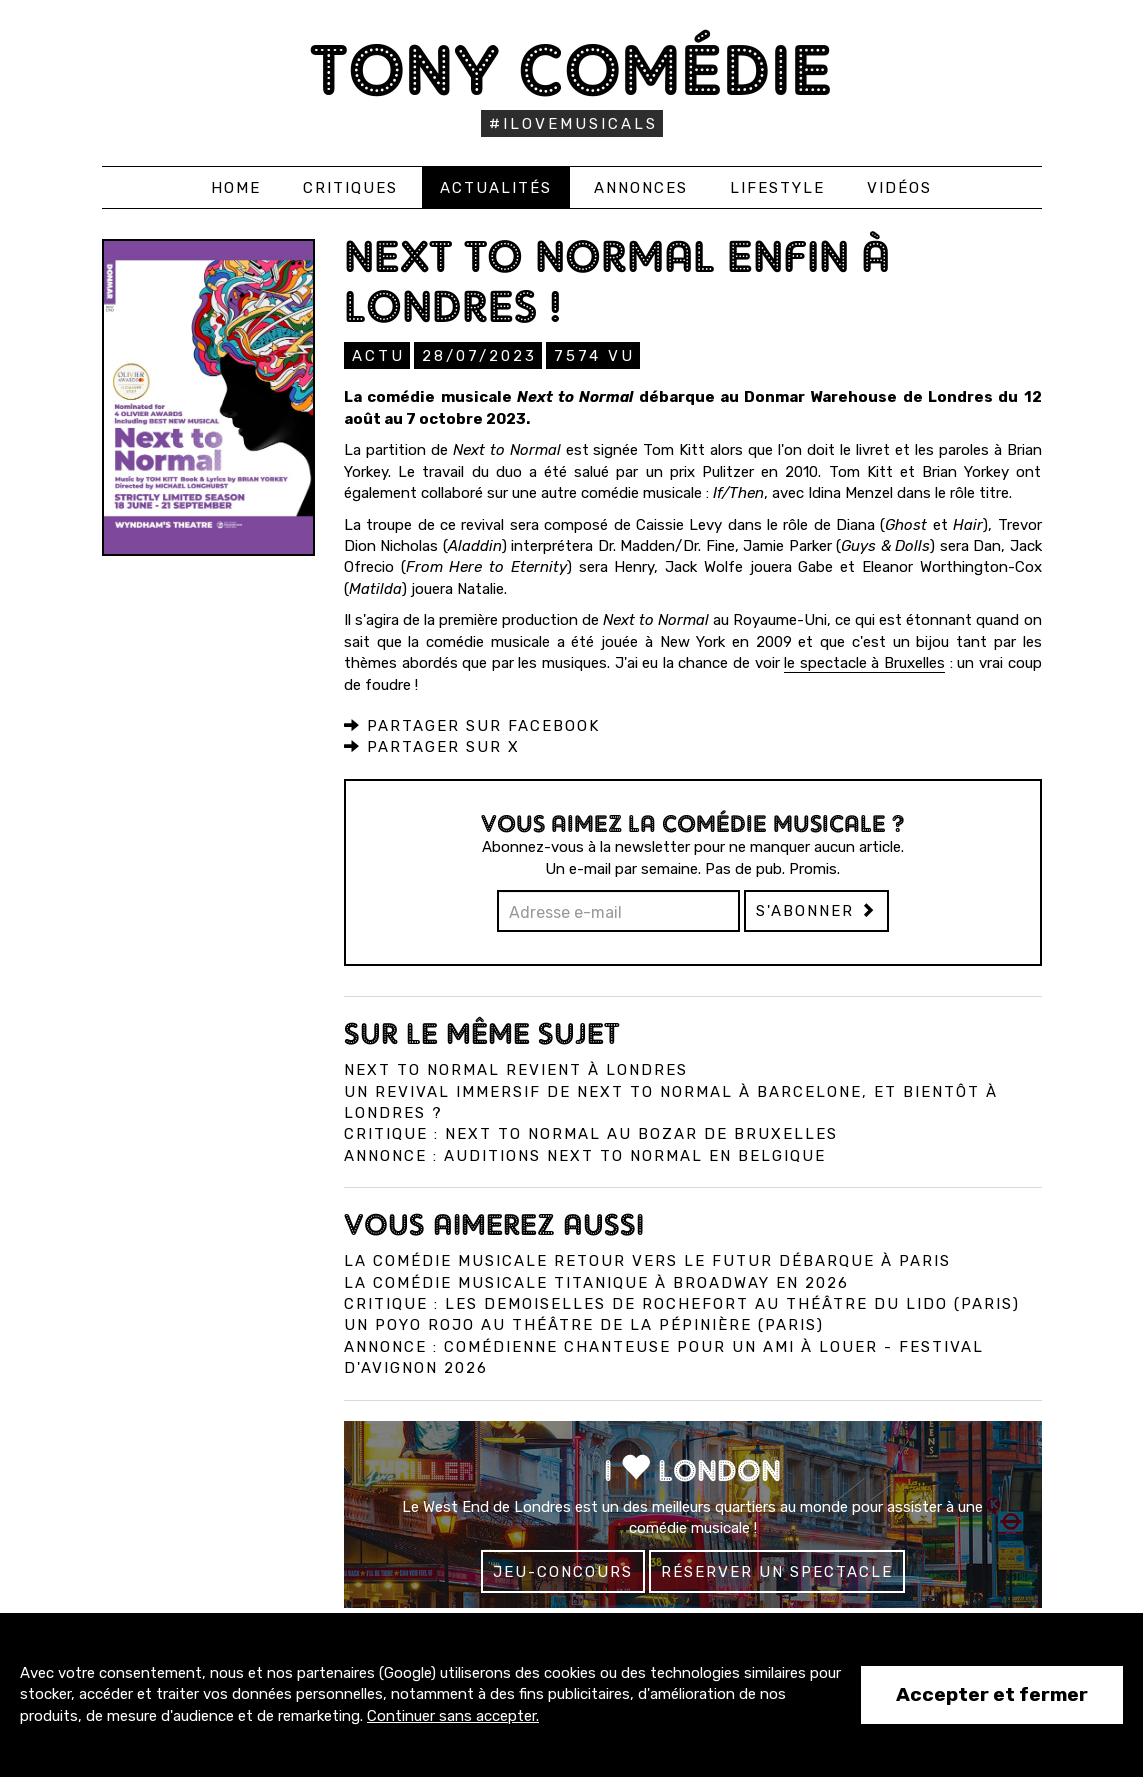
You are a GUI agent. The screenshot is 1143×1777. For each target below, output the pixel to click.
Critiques (350, 188)
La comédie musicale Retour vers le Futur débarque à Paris (647, 1260)
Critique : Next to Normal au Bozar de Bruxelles (591, 1133)
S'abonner (816, 910)
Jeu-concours (563, 1571)
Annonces (641, 188)
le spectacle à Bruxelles (864, 662)
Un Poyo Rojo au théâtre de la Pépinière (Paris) (584, 1324)
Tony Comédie (571, 69)
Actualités (496, 188)
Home (236, 188)
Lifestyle (777, 188)
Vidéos (899, 188)
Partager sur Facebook (472, 725)
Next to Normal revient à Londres (516, 1069)
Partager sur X (432, 746)
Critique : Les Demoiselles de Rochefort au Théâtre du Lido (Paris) (682, 1303)
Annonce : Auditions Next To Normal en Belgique (585, 1155)
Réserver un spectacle (777, 1571)
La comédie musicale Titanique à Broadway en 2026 (596, 1282)
